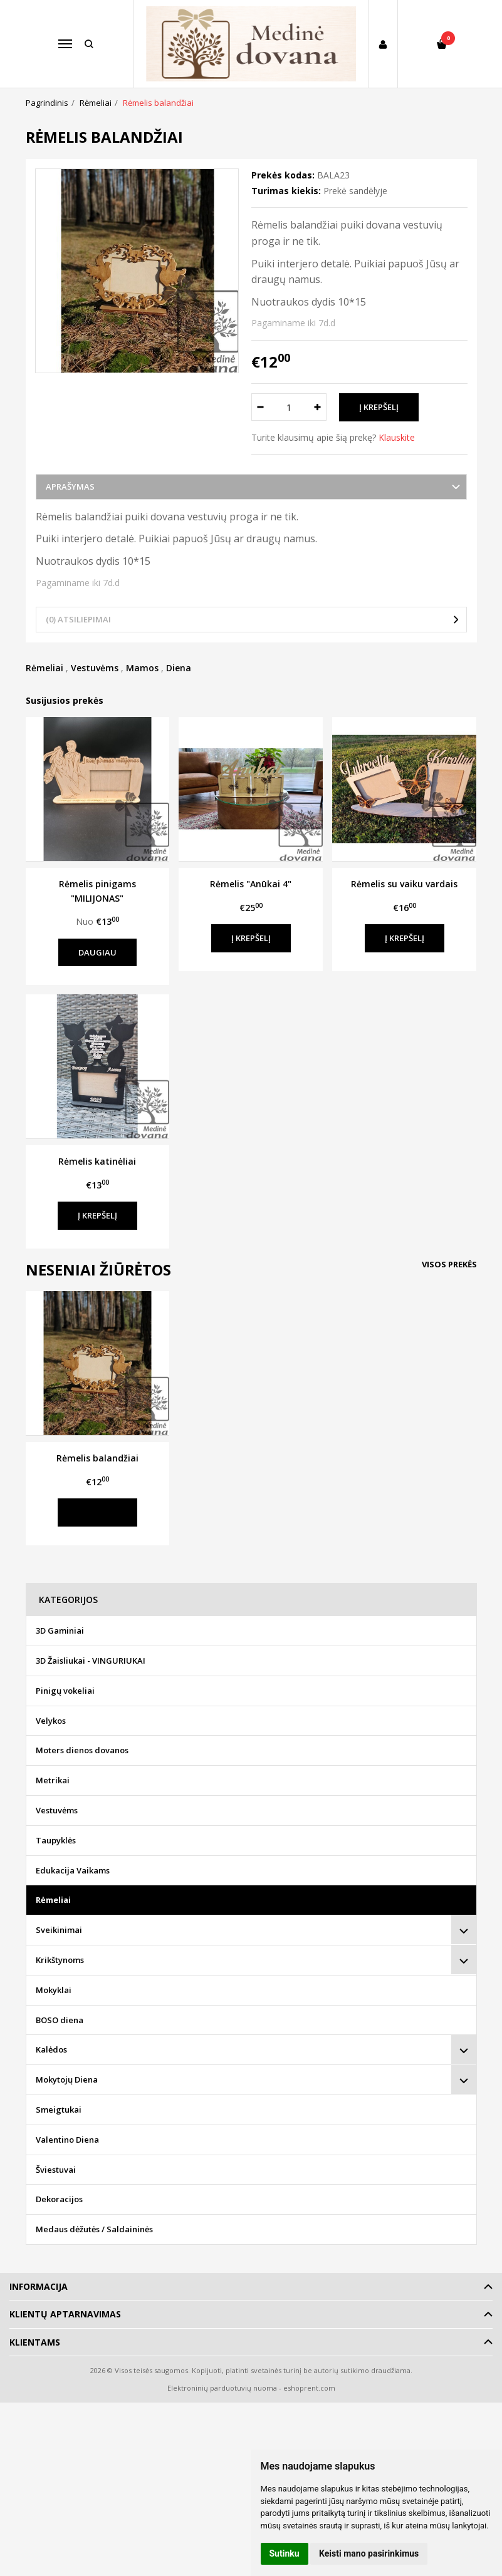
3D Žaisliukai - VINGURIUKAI (90, 1660)
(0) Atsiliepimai (78, 619)
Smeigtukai (58, 2109)
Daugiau (97, 952)
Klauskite (397, 437)
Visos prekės (449, 1264)
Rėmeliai (44, 668)
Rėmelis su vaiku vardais (404, 884)
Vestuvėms (94, 668)
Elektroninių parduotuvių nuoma (222, 2388)
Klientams (34, 2342)
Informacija (38, 2286)
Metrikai (53, 1780)
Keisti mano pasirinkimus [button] (369, 2553)
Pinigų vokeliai (65, 1690)
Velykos (51, 1720)
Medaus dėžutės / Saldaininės (94, 2229)
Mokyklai (53, 1990)
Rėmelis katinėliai (97, 1161)
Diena (178, 668)
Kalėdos (51, 2049)
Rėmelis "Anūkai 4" (250, 884)
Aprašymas (70, 486)
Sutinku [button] (284, 2553)
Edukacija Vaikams (73, 1870)
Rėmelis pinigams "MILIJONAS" (97, 891)
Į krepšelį (251, 938)
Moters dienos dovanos (82, 1750)
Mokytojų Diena (67, 2079)
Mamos (142, 668)
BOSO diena (59, 2020)
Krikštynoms (60, 1959)
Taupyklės (56, 1840)
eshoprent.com (309, 2388)
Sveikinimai (59, 1929)
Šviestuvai (56, 2169)
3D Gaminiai (60, 1630)
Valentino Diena (67, 2139)
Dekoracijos (59, 2199)
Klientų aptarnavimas (65, 2314)
